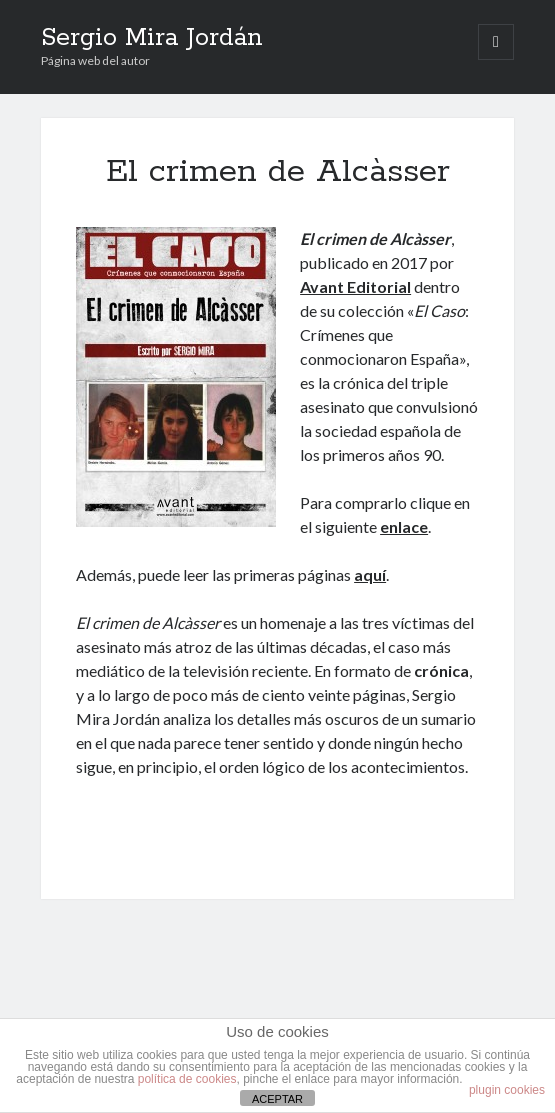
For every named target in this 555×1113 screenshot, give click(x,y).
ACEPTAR (277, 1099)
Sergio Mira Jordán (152, 38)
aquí (370, 574)
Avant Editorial (355, 286)
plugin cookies (507, 1090)
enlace (404, 526)
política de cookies (187, 1079)
